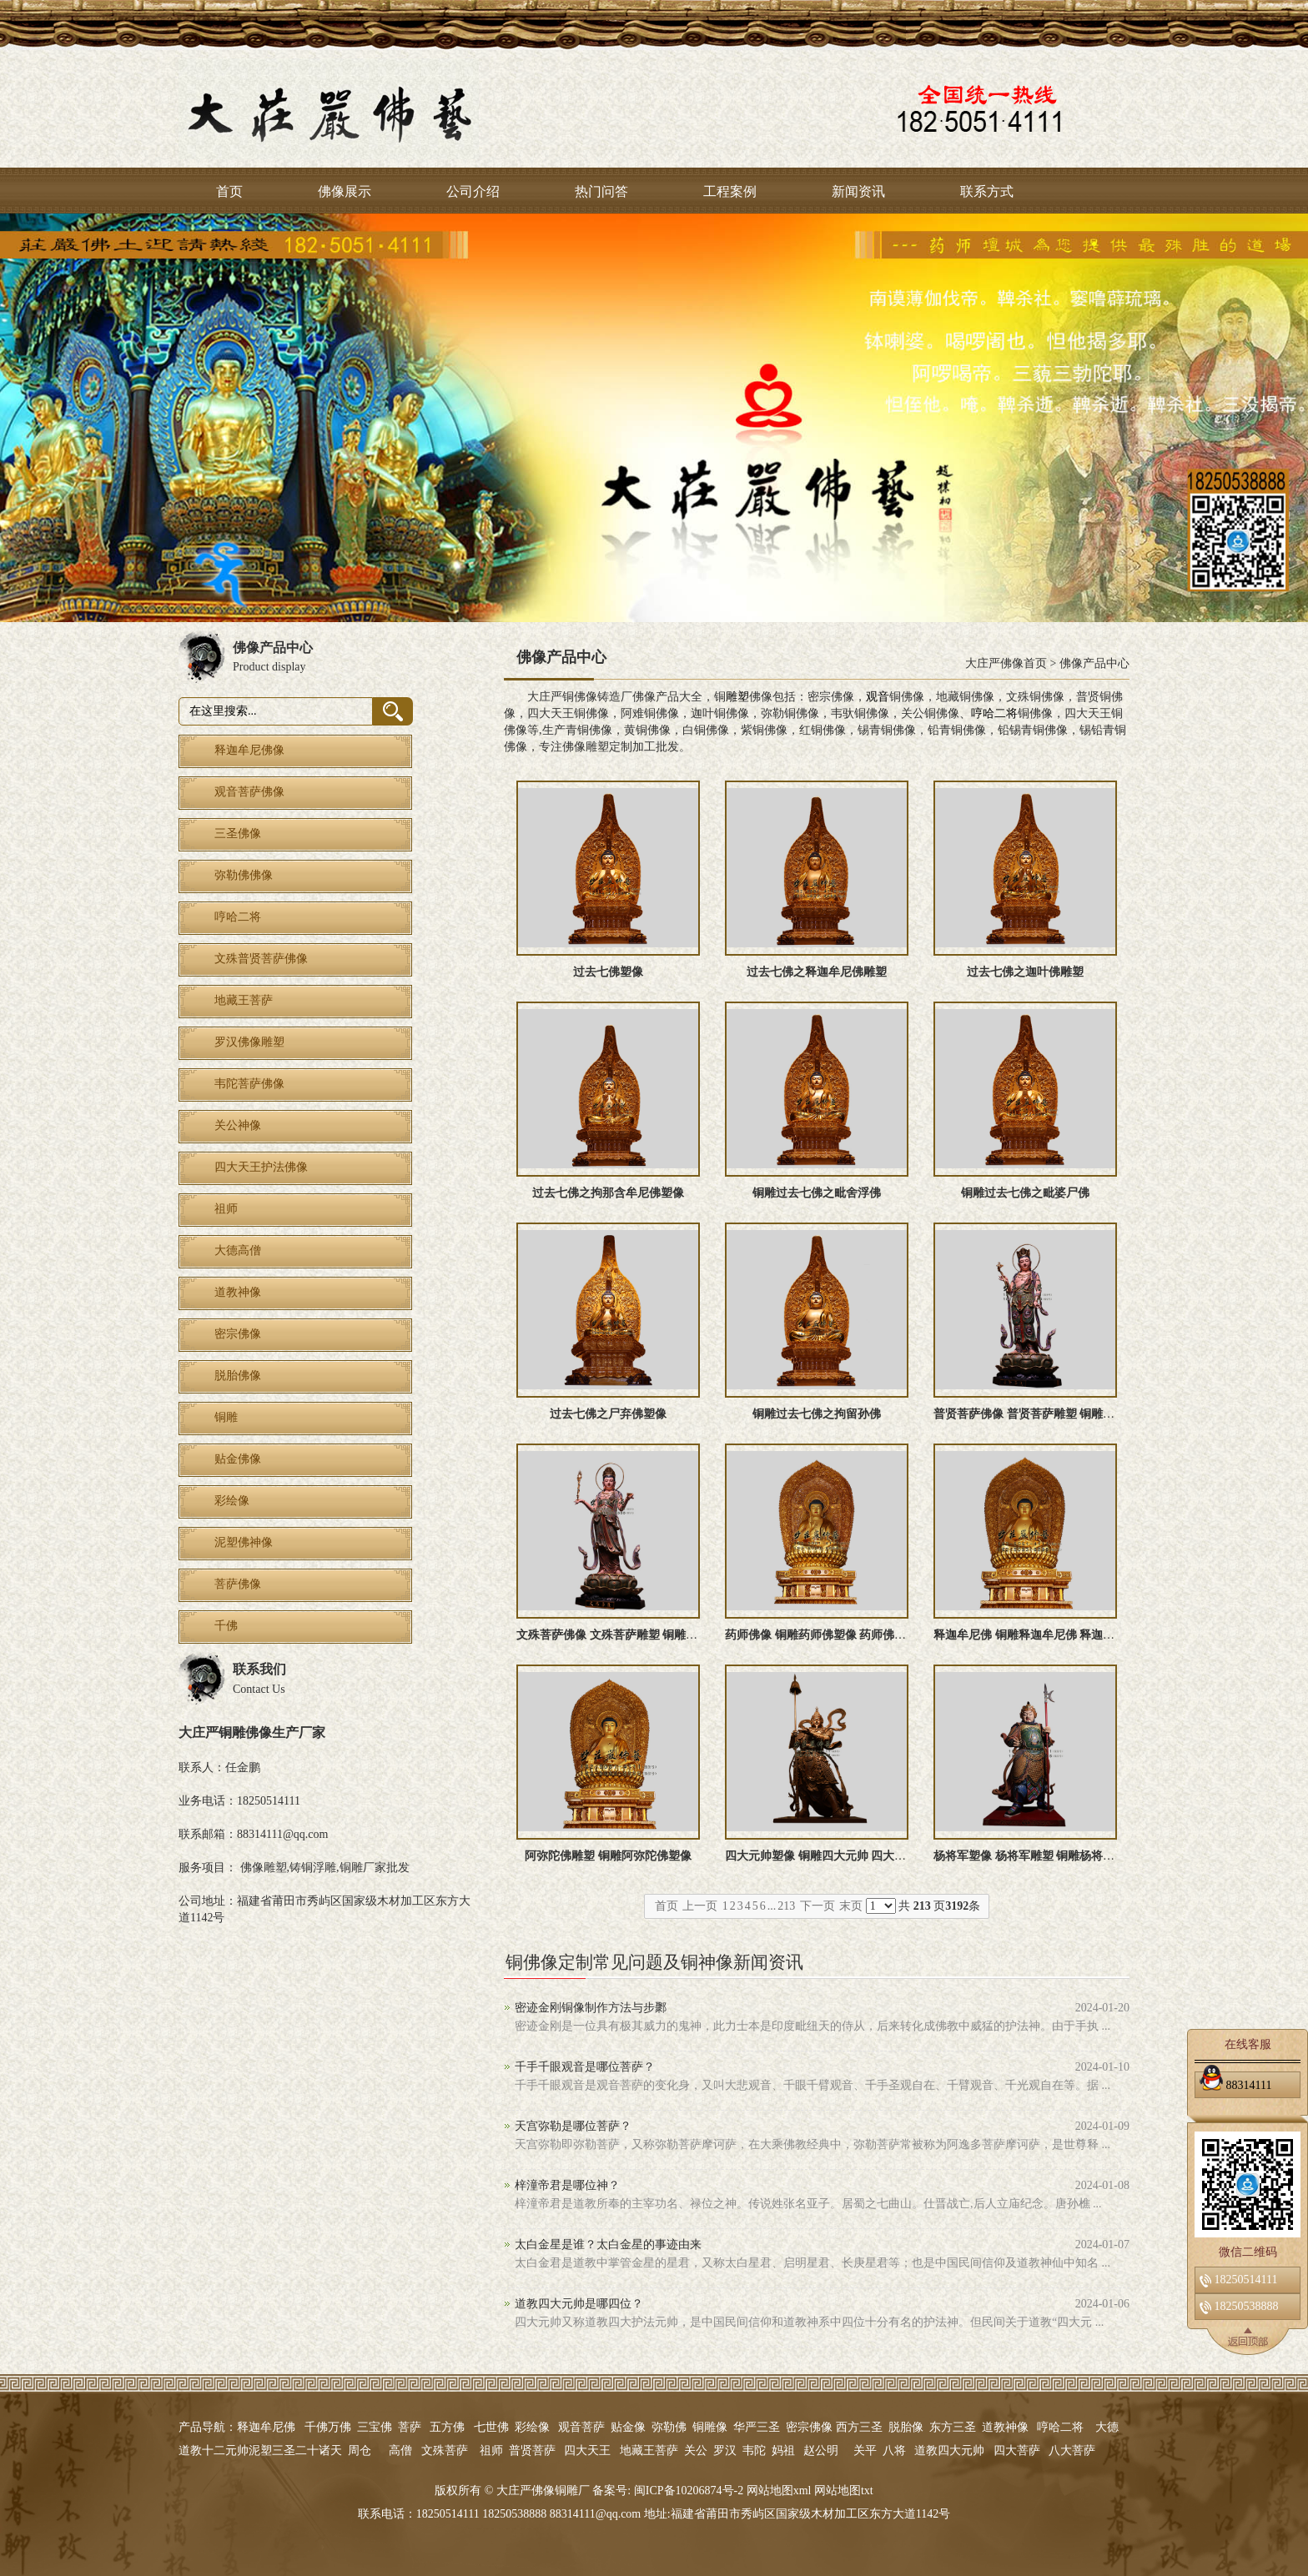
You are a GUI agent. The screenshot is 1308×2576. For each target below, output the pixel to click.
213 (786, 1906)
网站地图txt (843, 2490)
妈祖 (783, 2450)
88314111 (1235, 2082)
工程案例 (730, 191)
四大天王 (587, 2450)
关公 (695, 2450)
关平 (865, 2450)
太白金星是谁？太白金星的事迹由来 (608, 2244)
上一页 (699, 1906)
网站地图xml (779, 2490)
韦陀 (754, 2450)
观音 (877, 696)
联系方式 (987, 191)
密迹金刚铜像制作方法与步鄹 (591, 2007)
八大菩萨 (1072, 2450)
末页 (851, 1906)
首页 (229, 191)
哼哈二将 (994, 713)
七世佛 (491, 2427)
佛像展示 (344, 191)
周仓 (359, 2450)
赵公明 (820, 2450)
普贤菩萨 (532, 2450)
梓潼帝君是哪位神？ (567, 2185)
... (772, 1906)
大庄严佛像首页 (1006, 663)
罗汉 (725, 2450)
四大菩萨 (1017, 2450)
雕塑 (737, 696)
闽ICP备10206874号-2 (687, 2490)
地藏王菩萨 (649, 2450)
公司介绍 (473, 191)
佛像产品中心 (1094, 663)
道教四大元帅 (949, 2450)
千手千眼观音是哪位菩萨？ (585, 2067)
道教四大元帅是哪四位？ (579, 2303)
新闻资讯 (858, 191)
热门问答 (601, 191)
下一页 (817, 1906)
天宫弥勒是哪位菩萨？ (573, 2126)
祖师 (491, 2450)
